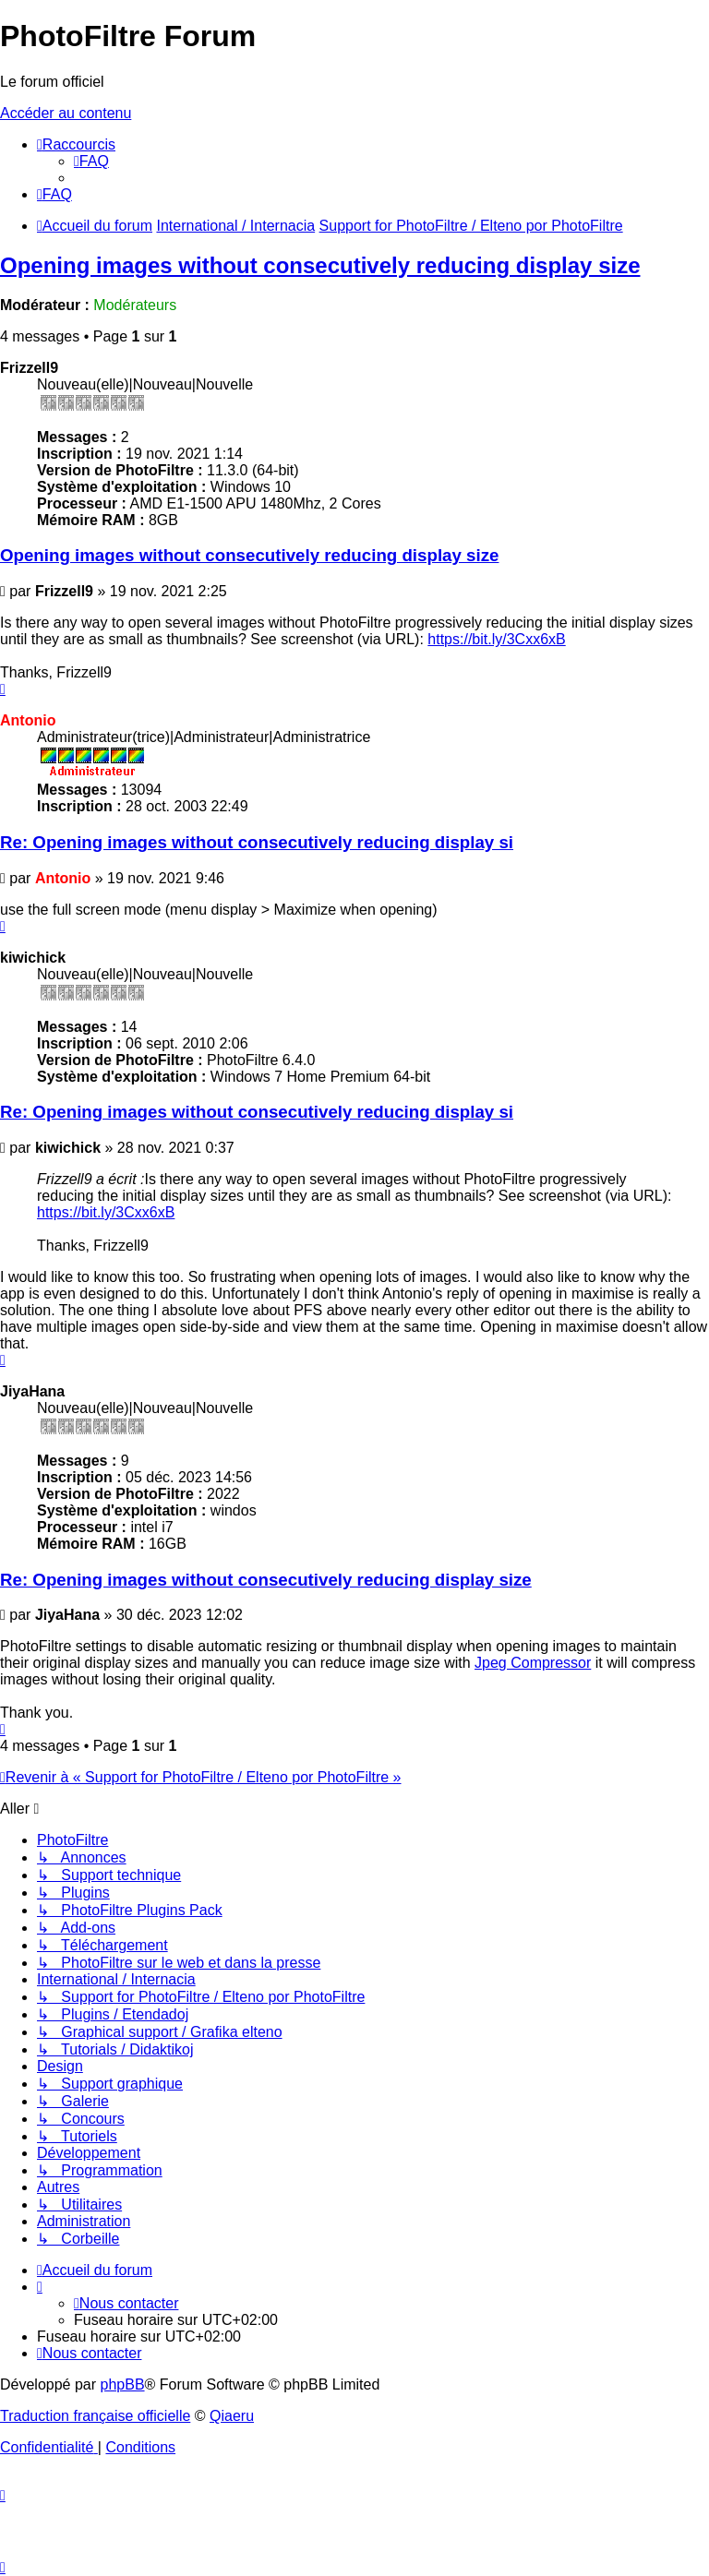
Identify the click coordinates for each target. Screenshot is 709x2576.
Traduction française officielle (95, 2416)
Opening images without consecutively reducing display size (320, 265)
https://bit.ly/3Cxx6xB (496, 639)
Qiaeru (232, 2416)
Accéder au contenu (65, 113)
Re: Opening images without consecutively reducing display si (256, 842)
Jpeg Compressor (533, 1663)
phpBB (123, 2384)
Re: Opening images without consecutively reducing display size (266, 1579)
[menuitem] (91, 161)
